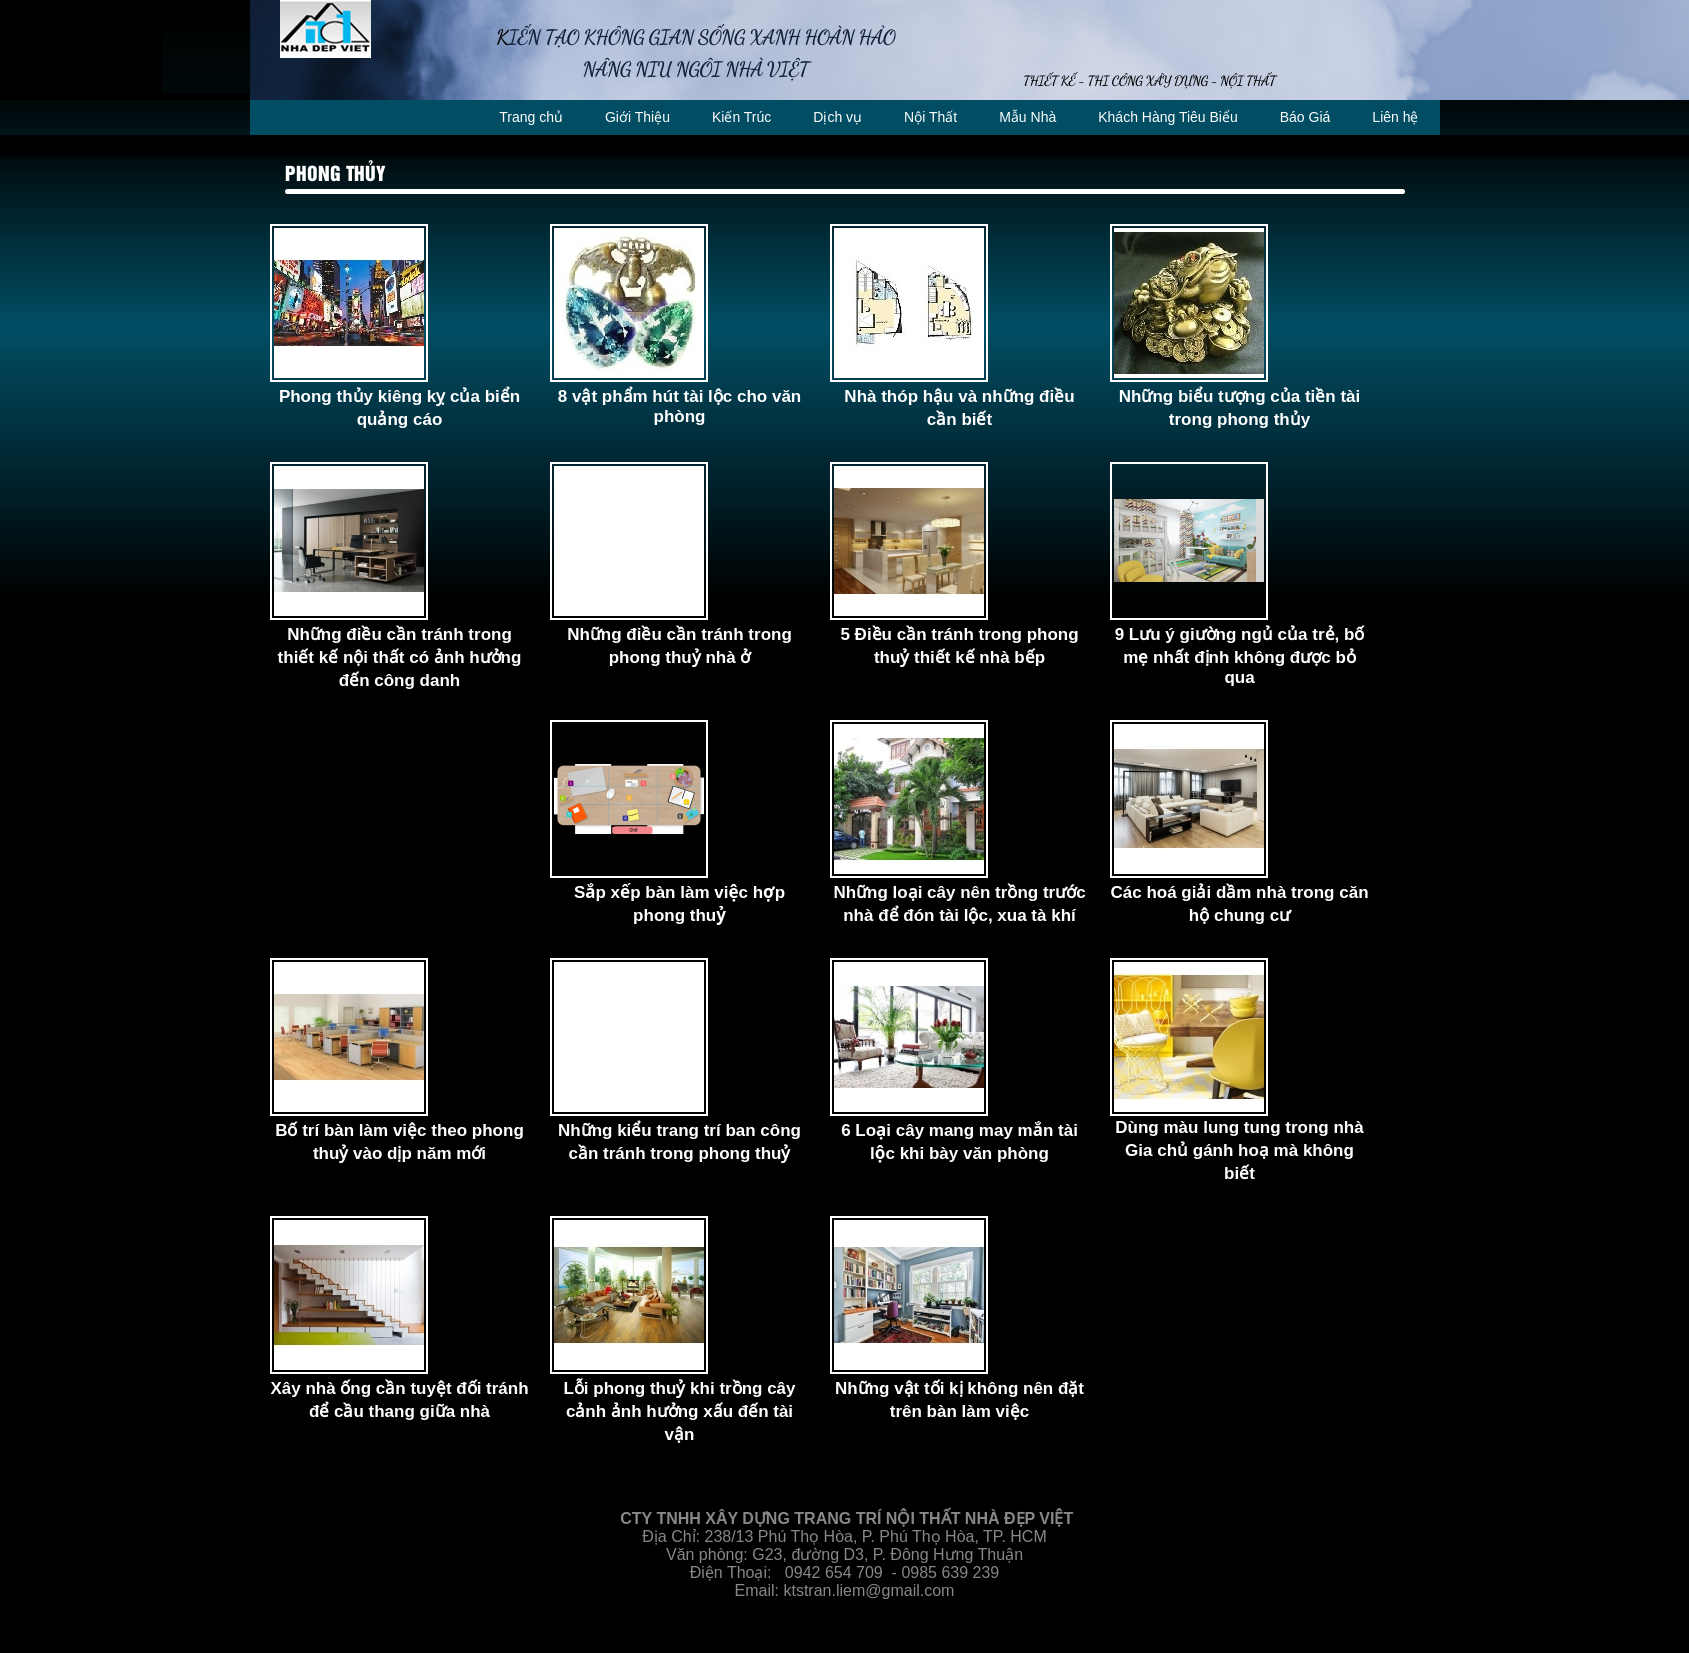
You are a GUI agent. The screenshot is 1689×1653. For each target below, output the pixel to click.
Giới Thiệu (637, 117)
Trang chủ (531, 117)
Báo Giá (1305, 117)
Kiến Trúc (741, 117)
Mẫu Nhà (1027, 117)
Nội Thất (930, 117)
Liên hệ (1395, 117)
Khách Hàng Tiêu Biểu (1168, 117)
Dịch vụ (837, 117)
